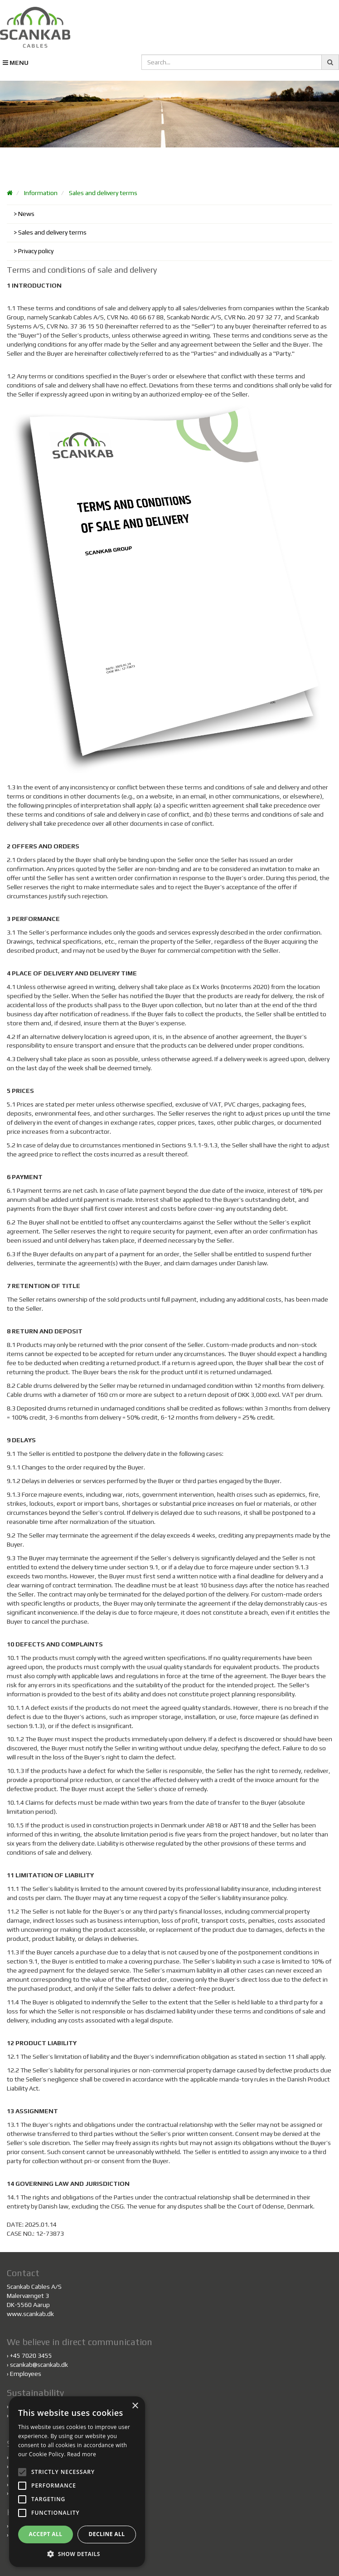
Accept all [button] (46, 2534)
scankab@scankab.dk (39, 2364)
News (26, 213)
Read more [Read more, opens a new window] (81, 2454)
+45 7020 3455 (31, 2355)
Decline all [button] (107, 2534)
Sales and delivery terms (103, 192)
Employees (25, 2373)
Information (41, 192)
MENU (16, 62)
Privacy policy (35, 251)
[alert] (77, 2481)
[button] (77, 2553)
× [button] (134, 2406)
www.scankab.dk (30, 2313)
